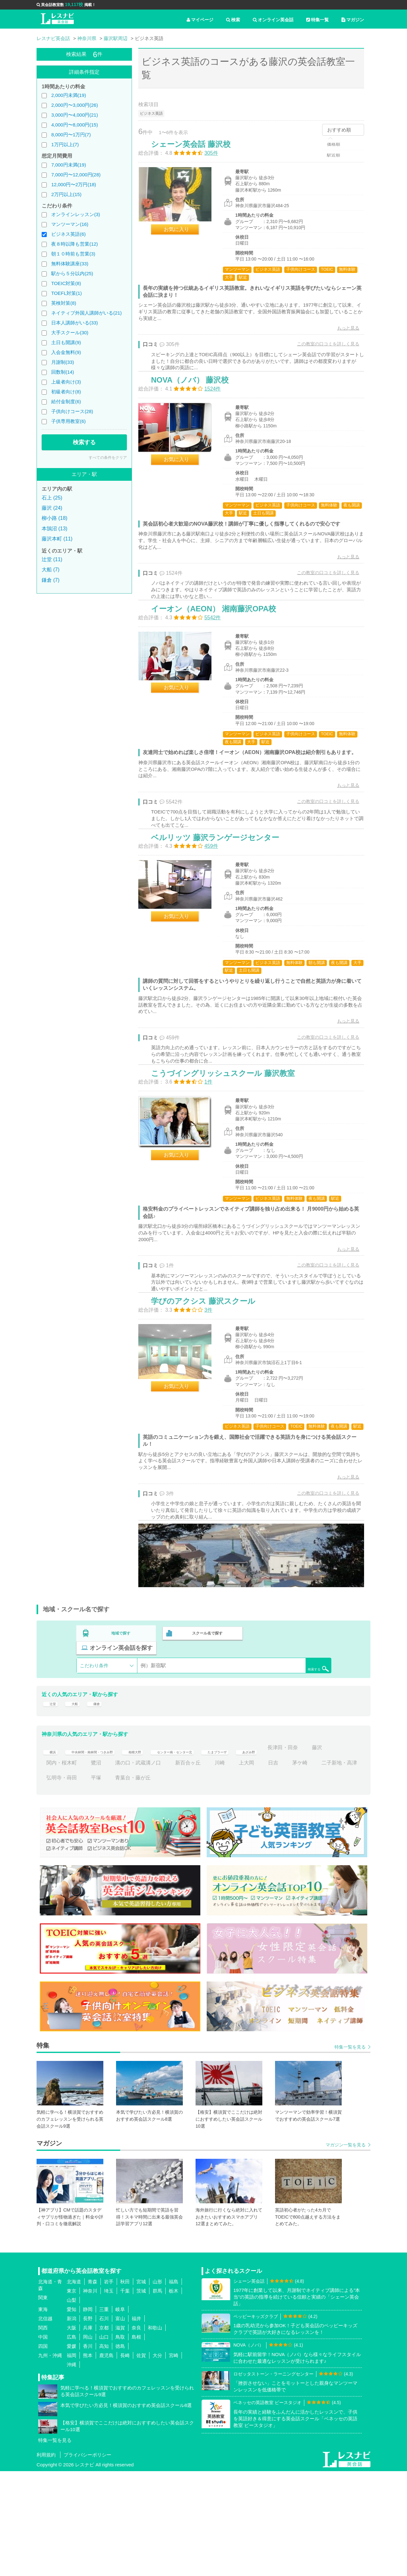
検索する (84, 442)
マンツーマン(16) (69, 224)
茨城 (141, 2395)
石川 (104, 2423)
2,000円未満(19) (68, 95)
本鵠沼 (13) (54, 528)
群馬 (157, 2395)
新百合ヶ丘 (256, 1867)
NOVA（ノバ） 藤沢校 (196, 402)
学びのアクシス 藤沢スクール (210, 1395)
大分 (157, 2460)
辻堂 (51, 1804)
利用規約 (46, 2559)
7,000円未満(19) (68, 164)
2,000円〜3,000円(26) (74, 105)
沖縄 (71, 2469)
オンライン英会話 (273, 19)
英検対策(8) (63, 303)
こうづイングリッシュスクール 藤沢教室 (229, 1151)
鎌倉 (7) (50, 580)
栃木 (173, 2395)
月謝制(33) (62, 362)
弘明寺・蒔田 (140, 1882)
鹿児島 (106, 2460)
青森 (92, 2386)
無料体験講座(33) (69, 263)
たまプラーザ (270, 1852)
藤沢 (96, 1867)
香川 (88, 2450)
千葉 (125, 2395)
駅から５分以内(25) (72, 273)
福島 (173, 2386)
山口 (104, 2441)
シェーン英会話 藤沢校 (197, 150)
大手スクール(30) (69, 332)
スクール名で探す (206, 1744)
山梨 (71, 2404)
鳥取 (120, 2441)
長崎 (125, 2460)
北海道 (74, 2386)
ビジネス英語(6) (68, 234)
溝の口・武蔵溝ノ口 (207, 1867)
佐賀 (141, 2460)
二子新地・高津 (93, 1882)
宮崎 (173, 2460)
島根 (136, 2441)
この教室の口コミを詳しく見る (321, 350)
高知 (104, 2450)
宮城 (141, 2386)
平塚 (175, 1882)
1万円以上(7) (65, 144)
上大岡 (315, 1867)
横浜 (51, 1852)
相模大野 (161, 1852)
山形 (157, 2386)
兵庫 (88, 2432)
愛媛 (71, 2450)
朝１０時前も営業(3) (73, 253)
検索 (233, 19)
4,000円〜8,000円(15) (74, 124)
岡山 (88, 2441)
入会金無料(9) (66, 352)
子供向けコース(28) (72, 411)
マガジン (352, 19)
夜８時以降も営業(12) (74, 244)
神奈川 (90, 2395)
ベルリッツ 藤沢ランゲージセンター (222, 899)
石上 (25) (52, 497)
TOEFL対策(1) (66, 293)
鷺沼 (165, 1867)
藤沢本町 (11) (57, 538)
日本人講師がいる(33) (74, 322)
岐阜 (120, 2413)
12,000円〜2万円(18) (73, 184)
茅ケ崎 (54, 1882)
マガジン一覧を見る (346, 2249)
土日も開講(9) (66, 342)
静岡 (88, 2413)
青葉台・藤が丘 (212, 1882)
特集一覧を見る (350, 2151)
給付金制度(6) (66, 401)
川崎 (288, 1867)
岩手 (109, 2386)
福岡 (71, 2460)
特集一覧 (317, 19)
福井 (136, 2423)
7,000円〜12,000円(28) (75, 174)
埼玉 (109, 2395)
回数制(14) (62, 372)
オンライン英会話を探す (290, 1744)
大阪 (71, 2432)
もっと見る (341, 334)
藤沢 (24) (52, 508)
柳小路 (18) (54, 518)
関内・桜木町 (130, 1867)
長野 (88, 2423)
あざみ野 (310, 1852)
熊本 (88, 2460)
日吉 (342, 1867)
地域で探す (121, 1744)
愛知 (71, 2413)
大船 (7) (50, 569)
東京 (71, 2395)
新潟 (71, 2423)
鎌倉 (100, 1804)
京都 (104, 2432)
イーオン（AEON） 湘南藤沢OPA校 (220, 647)
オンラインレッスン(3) (75, 214)
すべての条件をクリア (108, 457)
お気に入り (183, 236)
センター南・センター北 (213, 1852)
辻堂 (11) (52, 559)
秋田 (125, 2386)
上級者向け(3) (66, 381)
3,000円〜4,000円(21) (74, 115)
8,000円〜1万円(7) (71, 134)
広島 (71, 2441)
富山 (120, 2423)
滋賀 (120, 2432)
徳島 (120, 2450)
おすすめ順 (339, 130)
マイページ (200, 19)
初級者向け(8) (66, 391)
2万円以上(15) (66, 194)
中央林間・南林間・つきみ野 (104, 1852)
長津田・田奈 (61, 1867)
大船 (76, 1804)
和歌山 (155, 2432)
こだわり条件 (94, 1761)
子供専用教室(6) (68, 421)
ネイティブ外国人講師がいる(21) (86, 313)
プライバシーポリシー (87, 2559)
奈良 (136, 2432)
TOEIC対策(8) (66, 283)
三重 (104, 2413)
